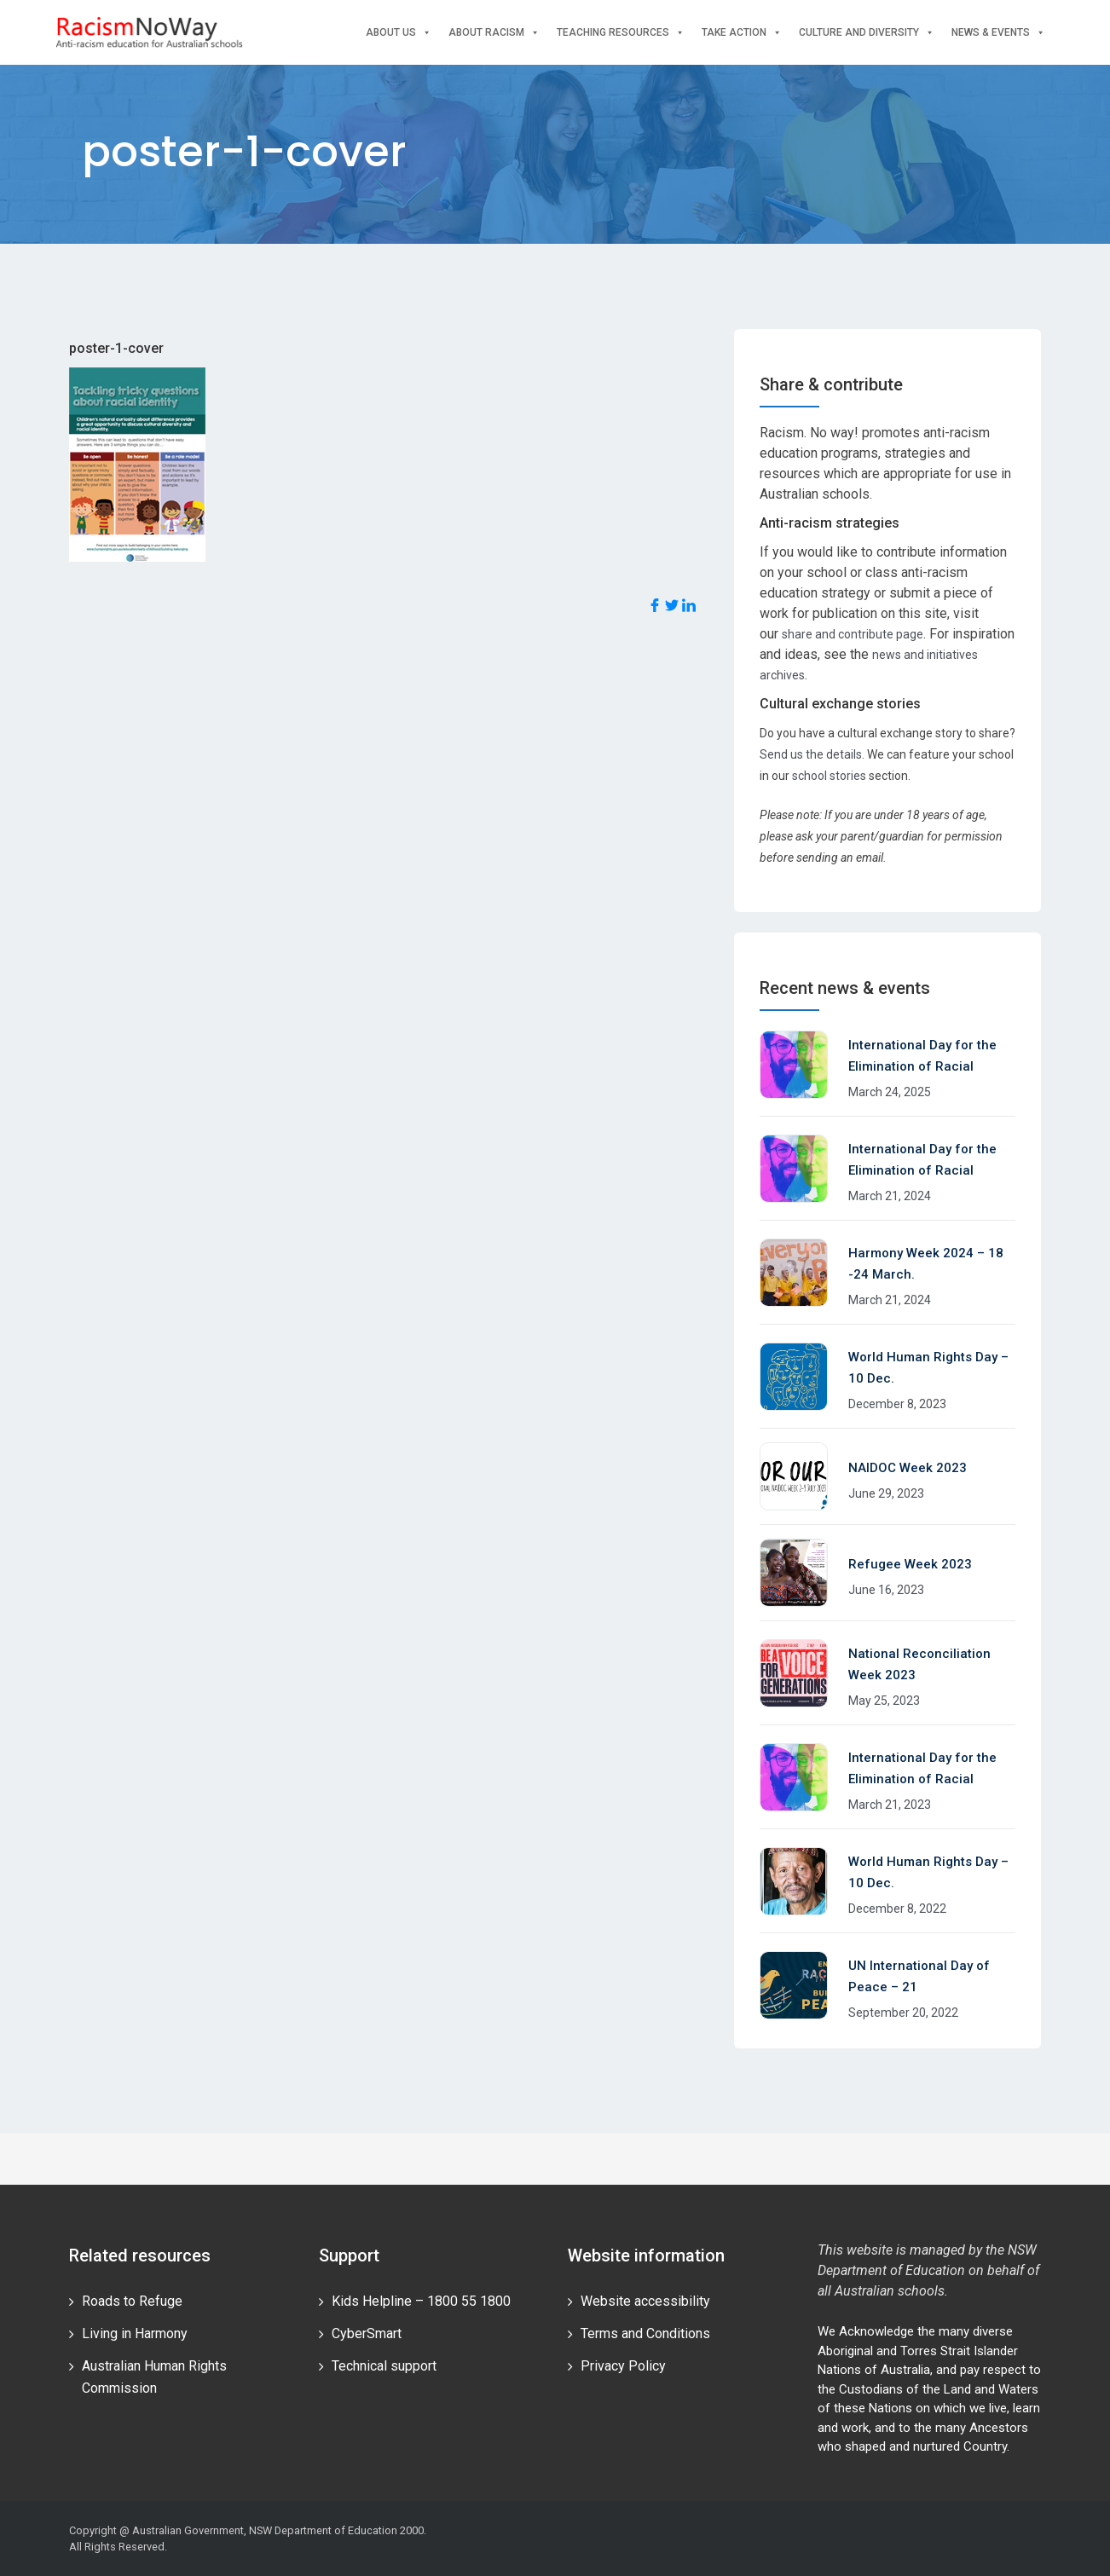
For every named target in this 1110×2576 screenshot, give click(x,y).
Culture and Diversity (866, 32)
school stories (829, 776)
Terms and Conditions (645, 2333)
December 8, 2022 (897, 1908)
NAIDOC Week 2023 (907, 1468)
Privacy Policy (623, 2366)
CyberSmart (367, 2333)
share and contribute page (852, 634)
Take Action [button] (742, 32)
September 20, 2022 (903, 2012)
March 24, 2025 (889, 1092)
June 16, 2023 (886, 1590)
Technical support (384, 2366)
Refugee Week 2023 (910, 1564)
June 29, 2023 (886, 1493)
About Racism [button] (494, 32)
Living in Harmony (135, 2333)
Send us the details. (812, 754)
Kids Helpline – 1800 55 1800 (421, 2301)
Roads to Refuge (132, 2301)
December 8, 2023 (897, 1404)
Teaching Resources (621, 32)
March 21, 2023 (889, 1804)
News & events (998, 32)
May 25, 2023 (884, 1700)
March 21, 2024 (889, 1196)
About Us (398, 32)
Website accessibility (645, 2301)
